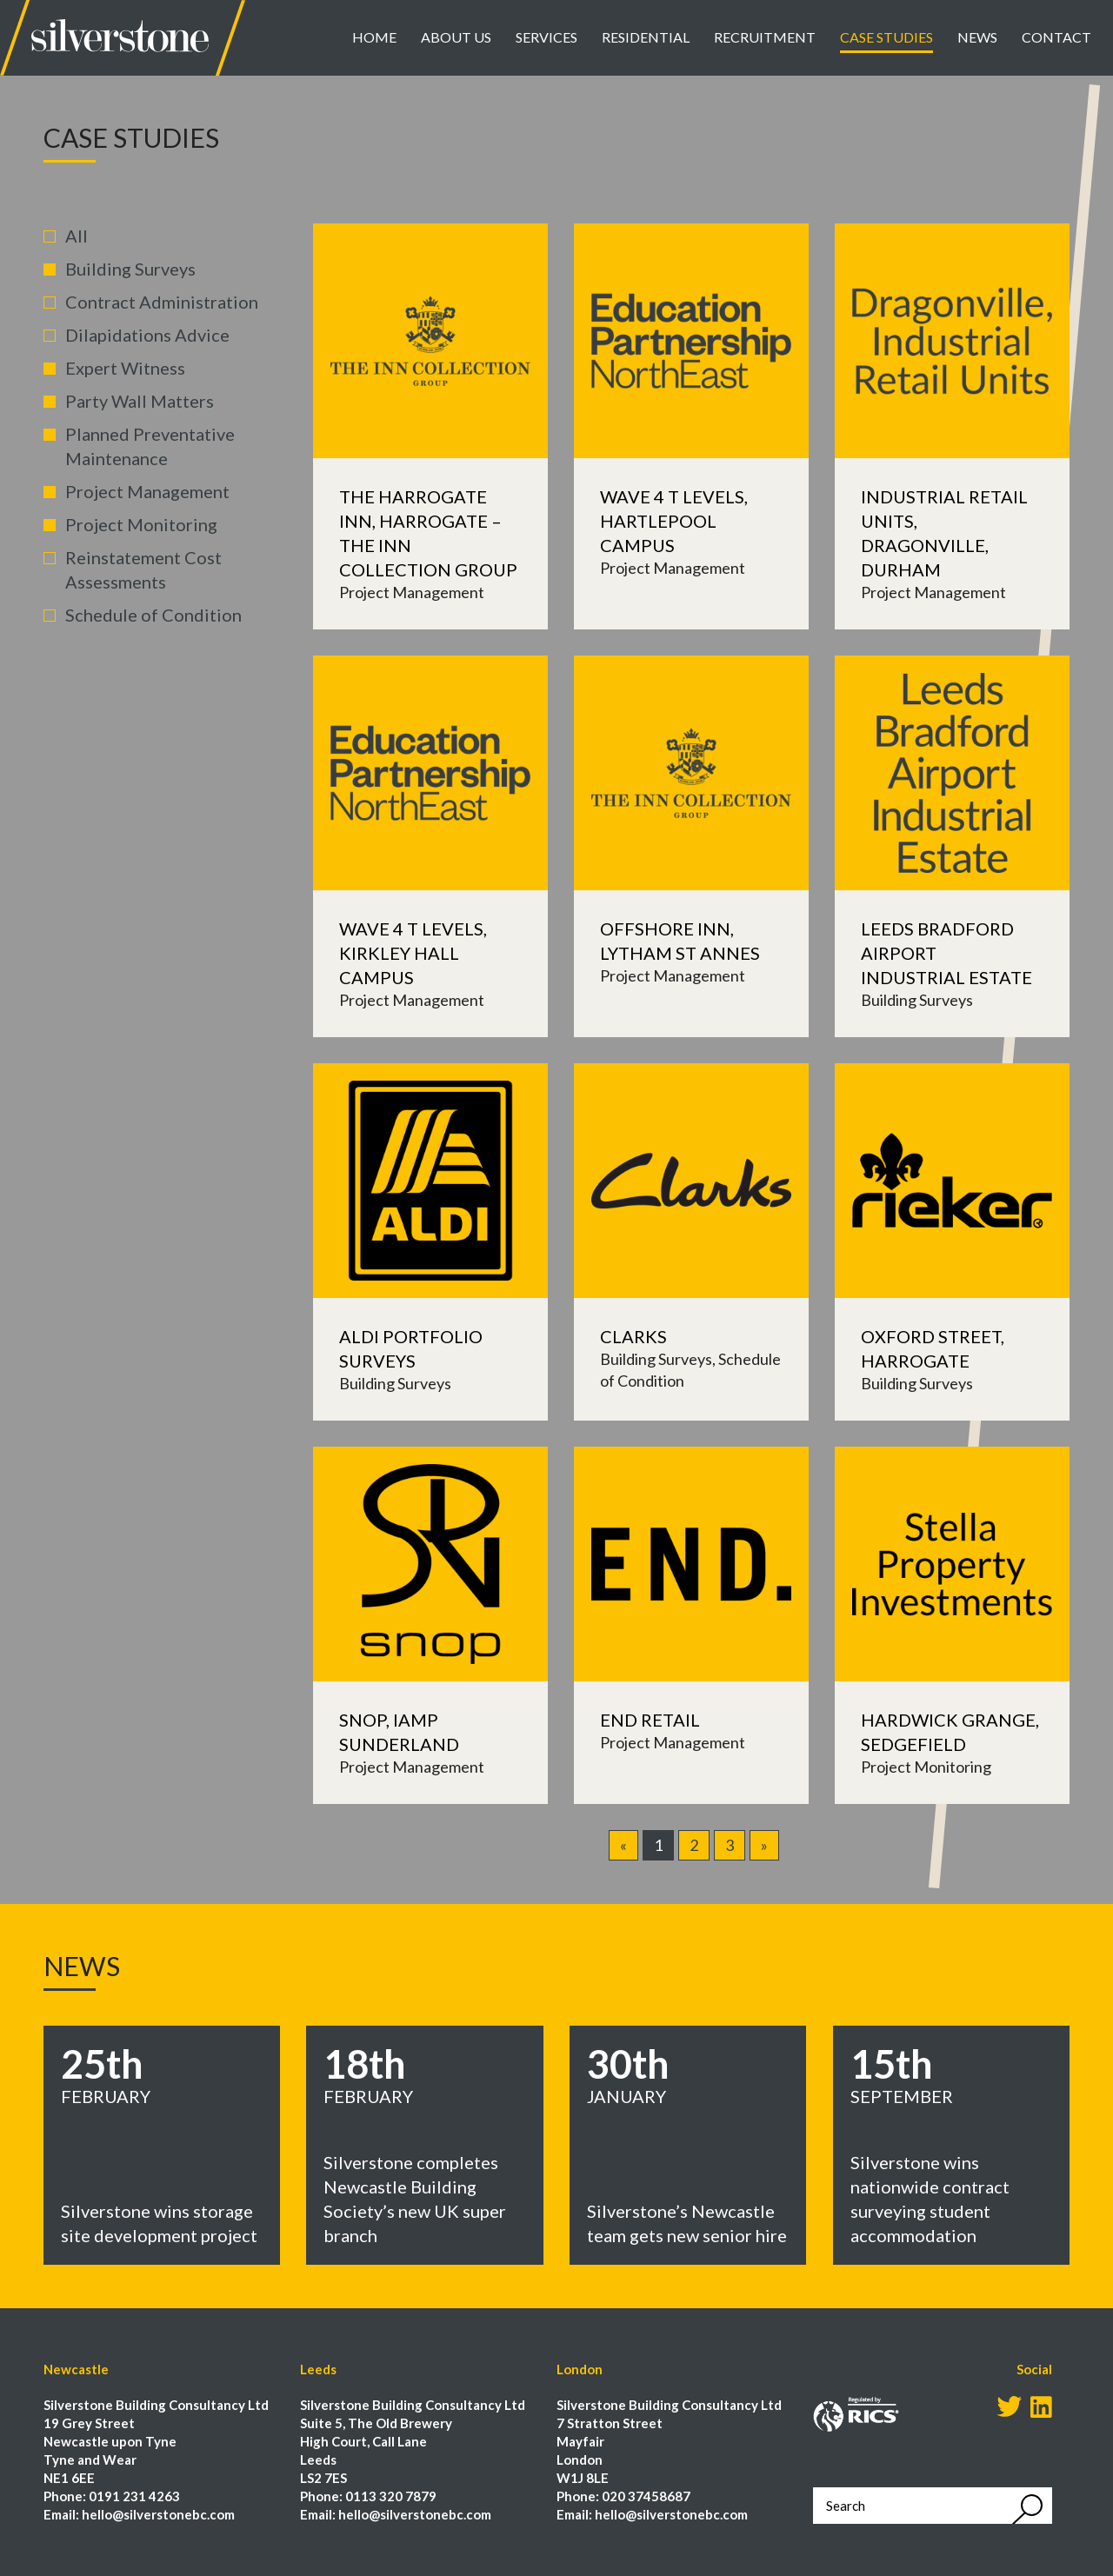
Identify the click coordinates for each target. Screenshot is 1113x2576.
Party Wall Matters (139, 400)
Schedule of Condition (153, 614)
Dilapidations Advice (147, 334)
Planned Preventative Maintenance (150, 446)
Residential (646, 37)
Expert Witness (125, 367)
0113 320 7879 (391, 2496)
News (977, 37)
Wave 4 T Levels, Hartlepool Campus (674, 521)
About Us (456, 37)
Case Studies (886, 37)
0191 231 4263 (134, 2496)
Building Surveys (130, 268)
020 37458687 (646, 2496)
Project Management (147, 491)
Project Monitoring (141, 524)
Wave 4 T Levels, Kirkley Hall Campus (413, 953)
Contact (1056, 37)
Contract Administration (161, 301)
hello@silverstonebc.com (158, 2514)
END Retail (650, 1719)
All (76, 235)
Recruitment (765, 37)
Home (374, 37)
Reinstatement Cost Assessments (143, 569)
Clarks (633, 1336)
